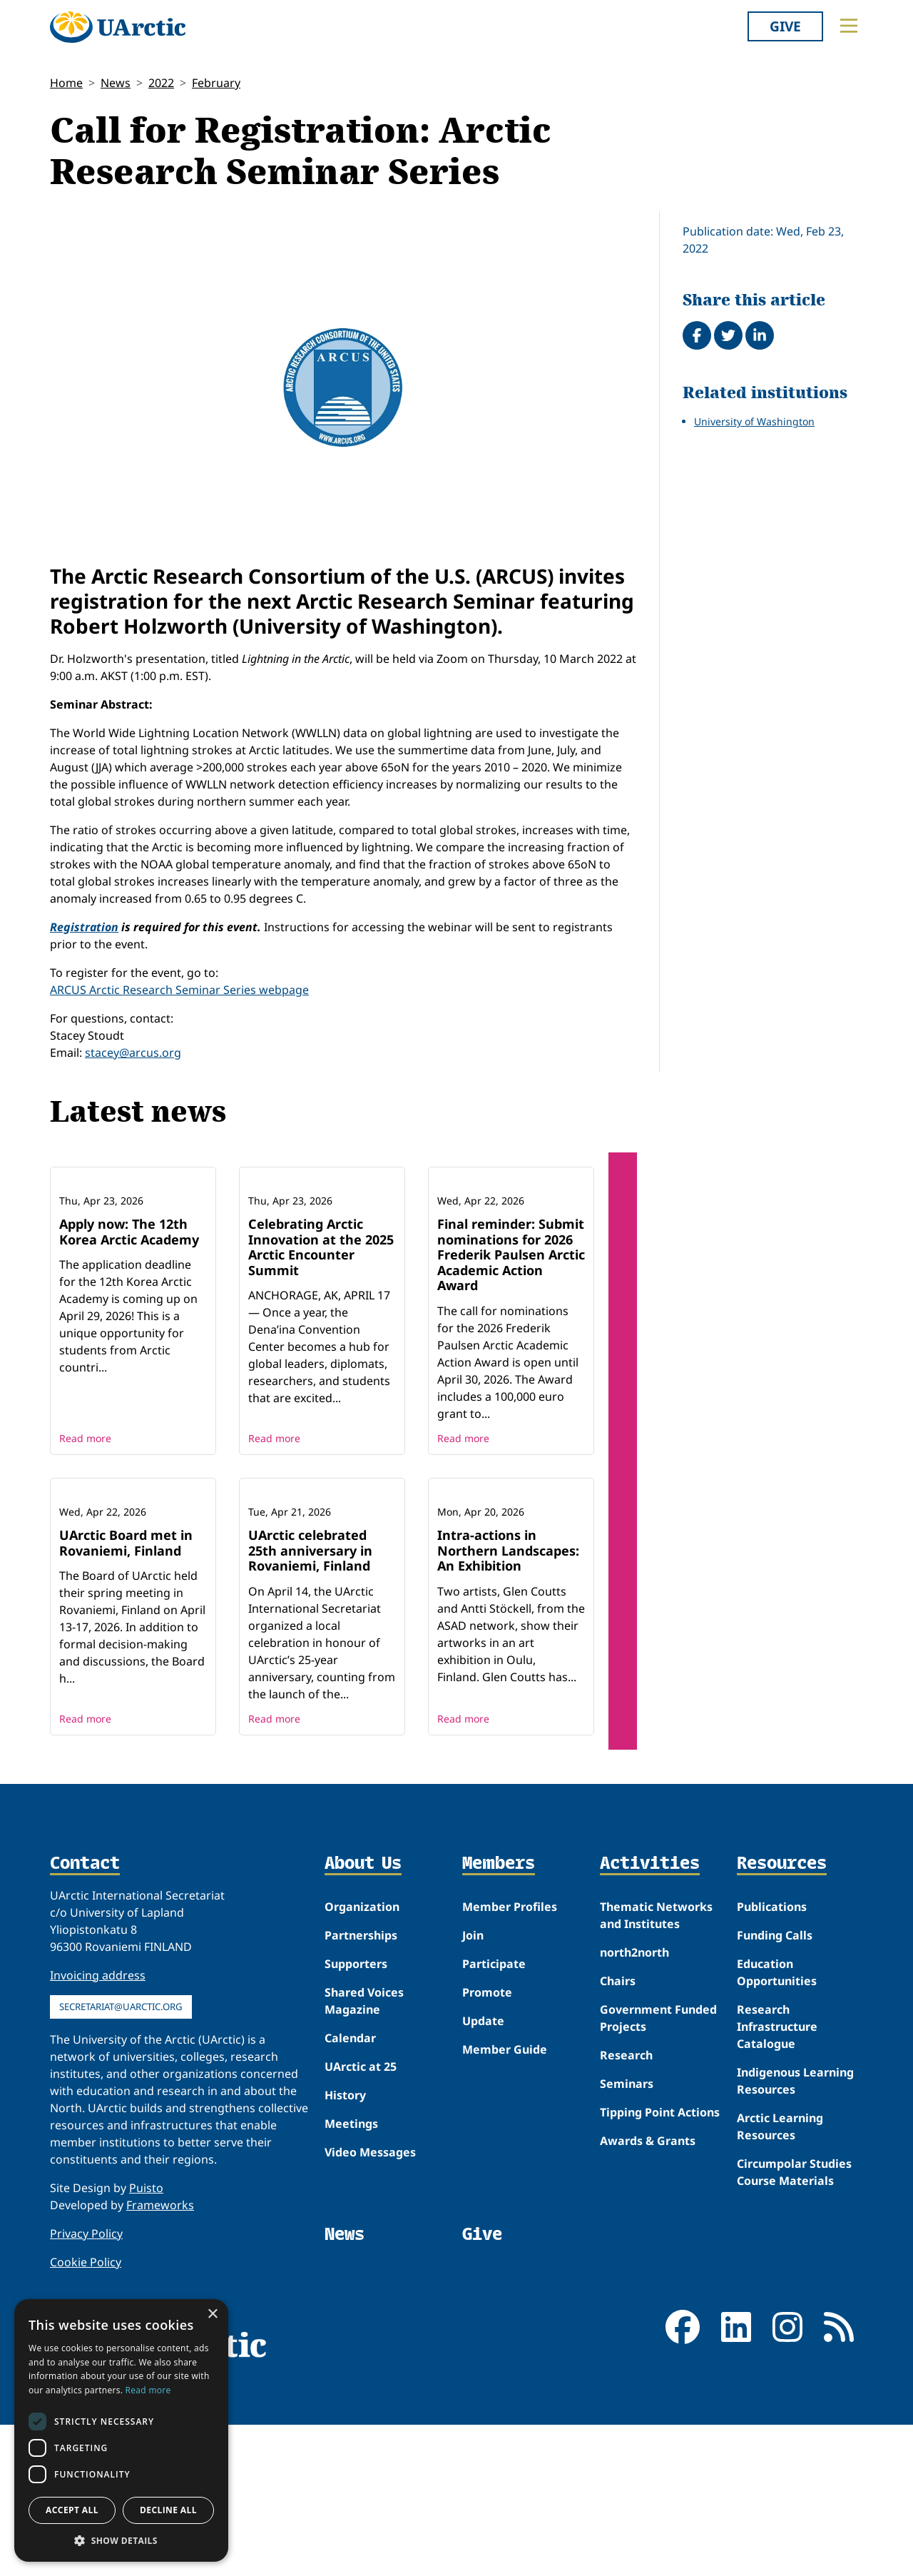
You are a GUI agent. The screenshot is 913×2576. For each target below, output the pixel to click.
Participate (494, 2114)
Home (66, 83)
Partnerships (361, 2086)
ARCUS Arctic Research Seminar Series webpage (179, 990)
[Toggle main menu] (849, 25)
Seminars (626, 2234)
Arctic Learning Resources (780, 2277)
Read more (85, 1514)
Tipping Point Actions (660, 2263)
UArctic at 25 (361, 2217)
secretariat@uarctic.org (121, 2157)
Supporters (356, 2114)
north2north (634, 2103)
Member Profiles (509, 2057)
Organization (362, 2057)
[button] (121, 2540)
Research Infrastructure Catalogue (777, 2177)
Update (483, 2171)
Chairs (618, 2131)
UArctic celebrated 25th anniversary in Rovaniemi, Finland (310, 1701)
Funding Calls (774, 2086)
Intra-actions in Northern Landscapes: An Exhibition (508, 1701)
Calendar (350, 2188)
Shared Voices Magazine (364, 2151)
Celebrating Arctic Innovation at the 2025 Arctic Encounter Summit (321, 1322)
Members (498, 2015)
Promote (487, 2143)
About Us (363, 2015)
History (345, 2245)
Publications (772, 2057)
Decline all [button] (168, 2510)
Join (473, 2086)
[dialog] (121, 2430)
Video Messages (370, 2303)
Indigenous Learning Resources (795, 2231)
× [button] (212, 2314)
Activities (650, 2015)
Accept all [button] (72, 2510)
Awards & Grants (647, 2291)
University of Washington (754, 421)
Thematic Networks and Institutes (656, 2065)
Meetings (351, 2274)
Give (785, 26)
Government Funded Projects (658, 2168)
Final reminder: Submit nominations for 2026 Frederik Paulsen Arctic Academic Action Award (511, 1330)
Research (626, 2206)
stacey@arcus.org (133, 1052)
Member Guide (504, 2200)
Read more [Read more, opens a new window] (148, 2390)
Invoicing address (98, 2126)
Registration (84, 927)
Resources (782, 2015)
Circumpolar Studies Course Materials (794, 2322)
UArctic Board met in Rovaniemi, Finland (126, 1694)
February (216, 83)
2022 (161, 83)
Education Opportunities (777, 2122)
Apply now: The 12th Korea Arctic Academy (129, 1307)
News (116, 83)
